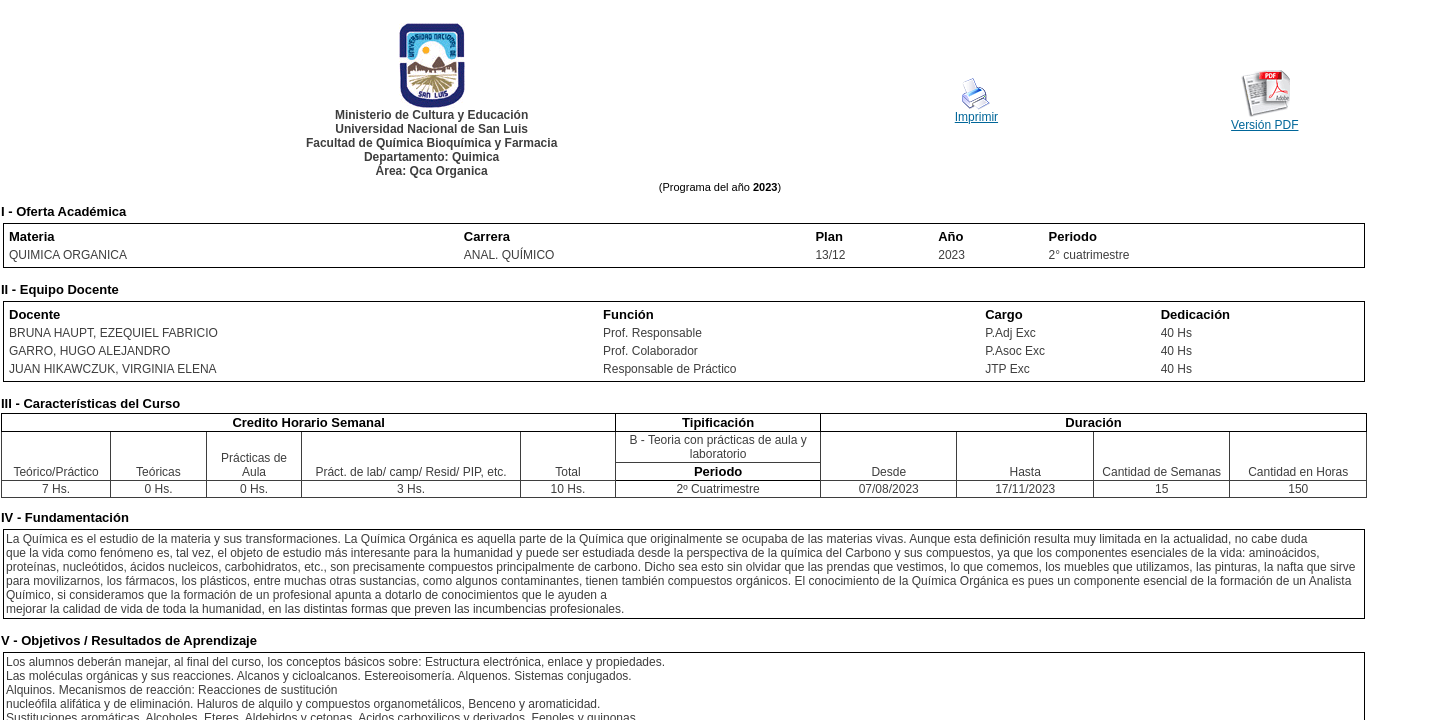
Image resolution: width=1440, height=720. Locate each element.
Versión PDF (1264, 125)
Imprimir (976, 117)
